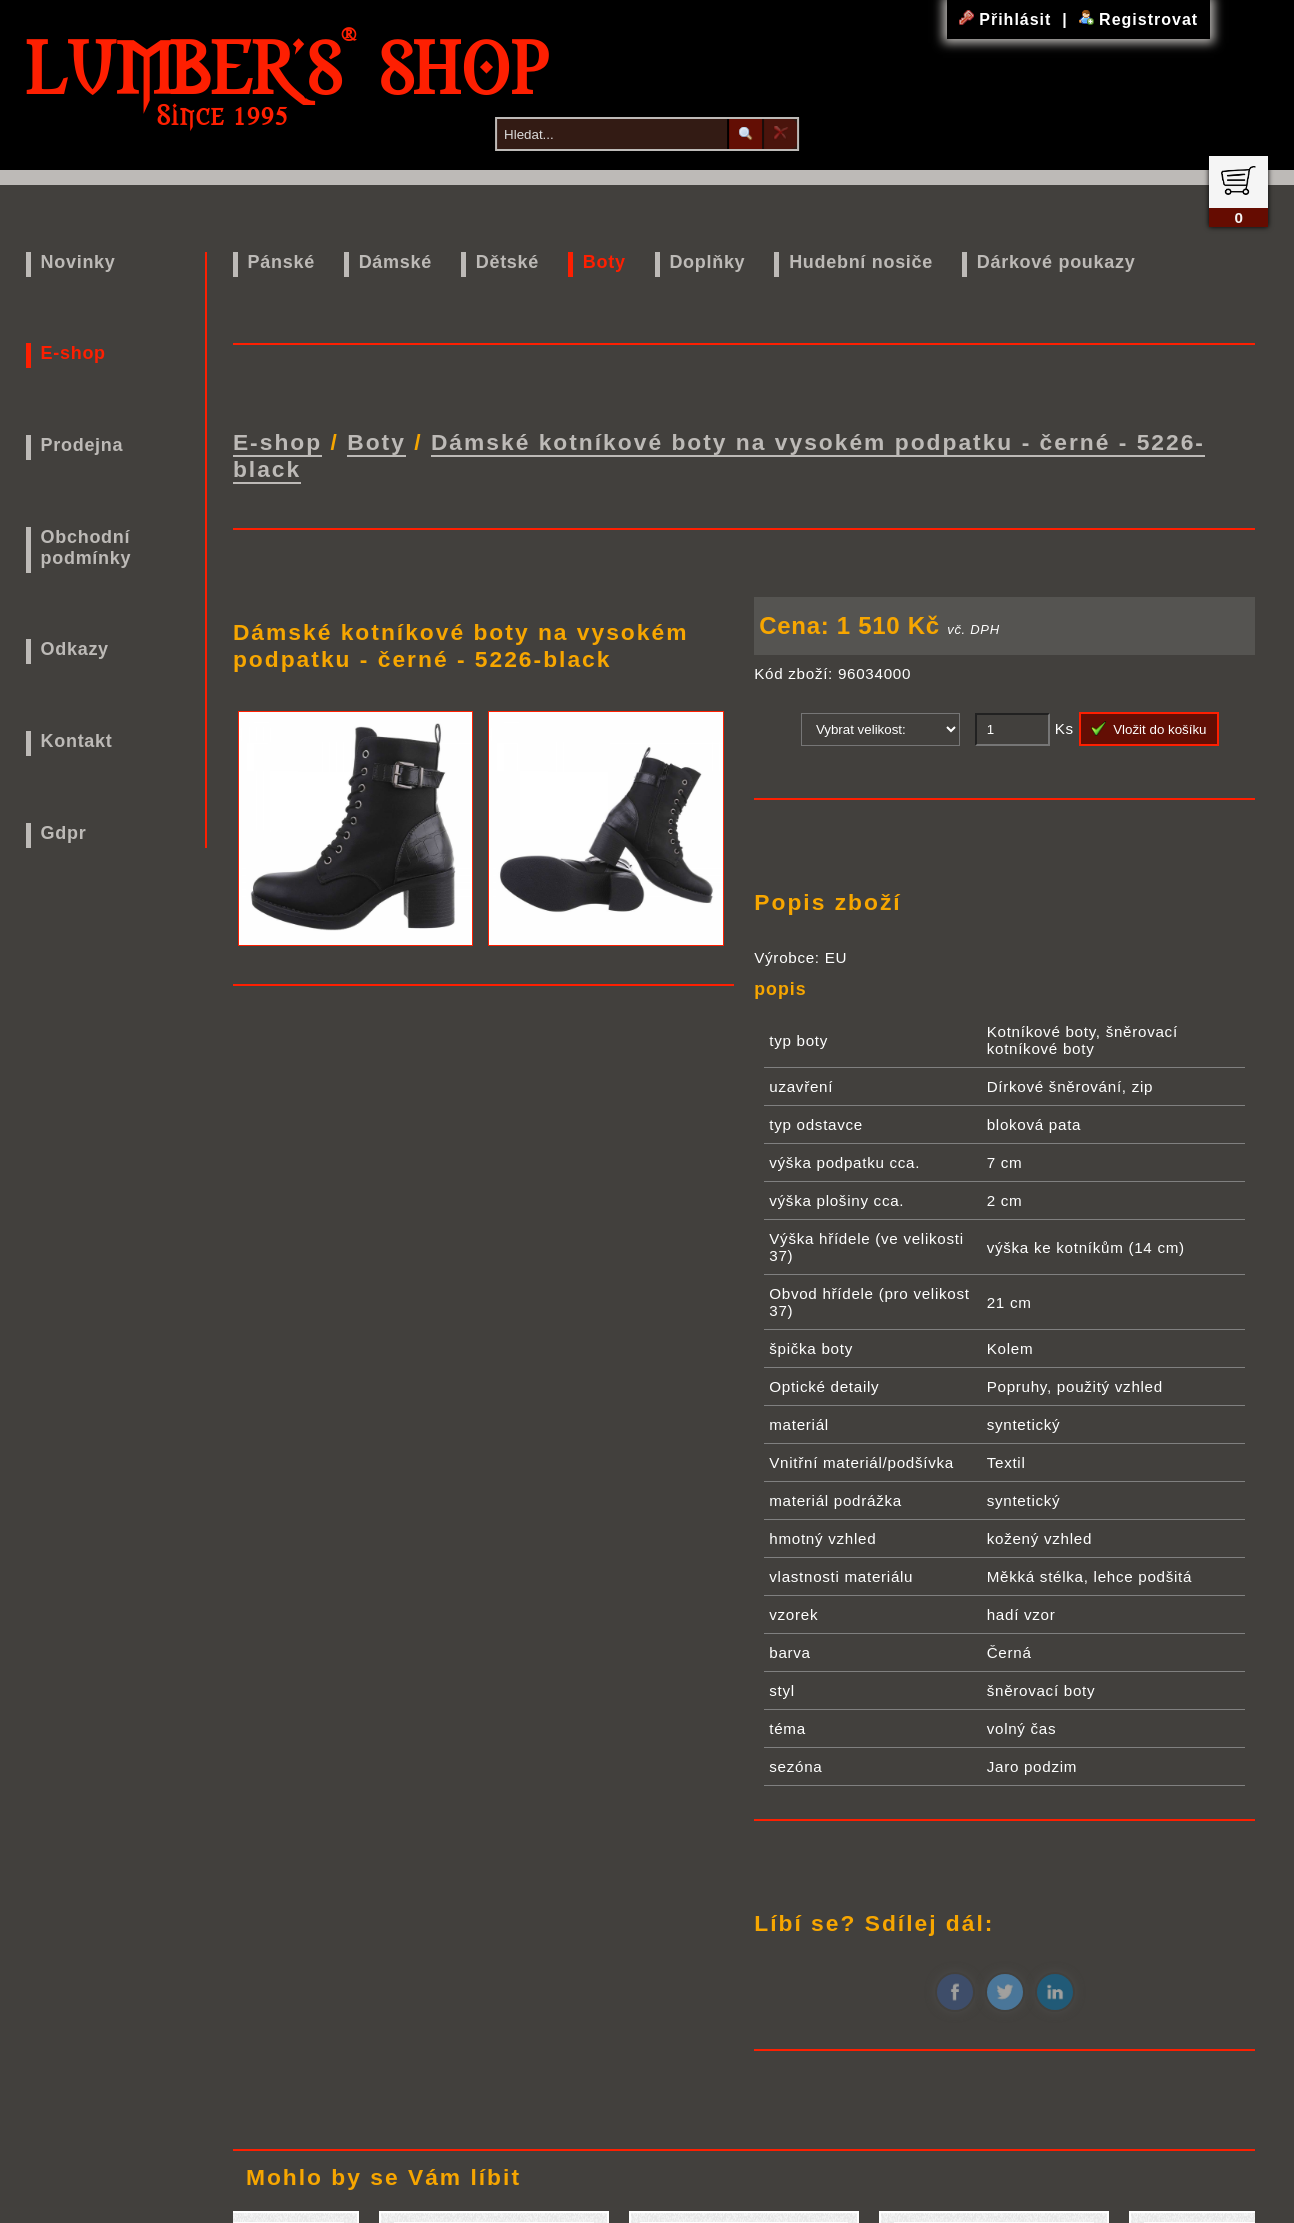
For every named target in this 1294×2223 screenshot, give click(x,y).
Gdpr (64, 833)
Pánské (281, 262)
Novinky (78, 262)
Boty (604, 262)
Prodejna (82, 445)
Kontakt (77, 741)
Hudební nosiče (861, 262)
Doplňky (707, 262)
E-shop (73, 353)
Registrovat (1138, 19)
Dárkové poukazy (1056, 262)
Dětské (507, 262)
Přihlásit (1008, 19)
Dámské (395, 262)
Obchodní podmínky (86, 547)
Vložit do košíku (1149, 729)
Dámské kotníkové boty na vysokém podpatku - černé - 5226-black (719, 455)
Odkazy (75, 649)
